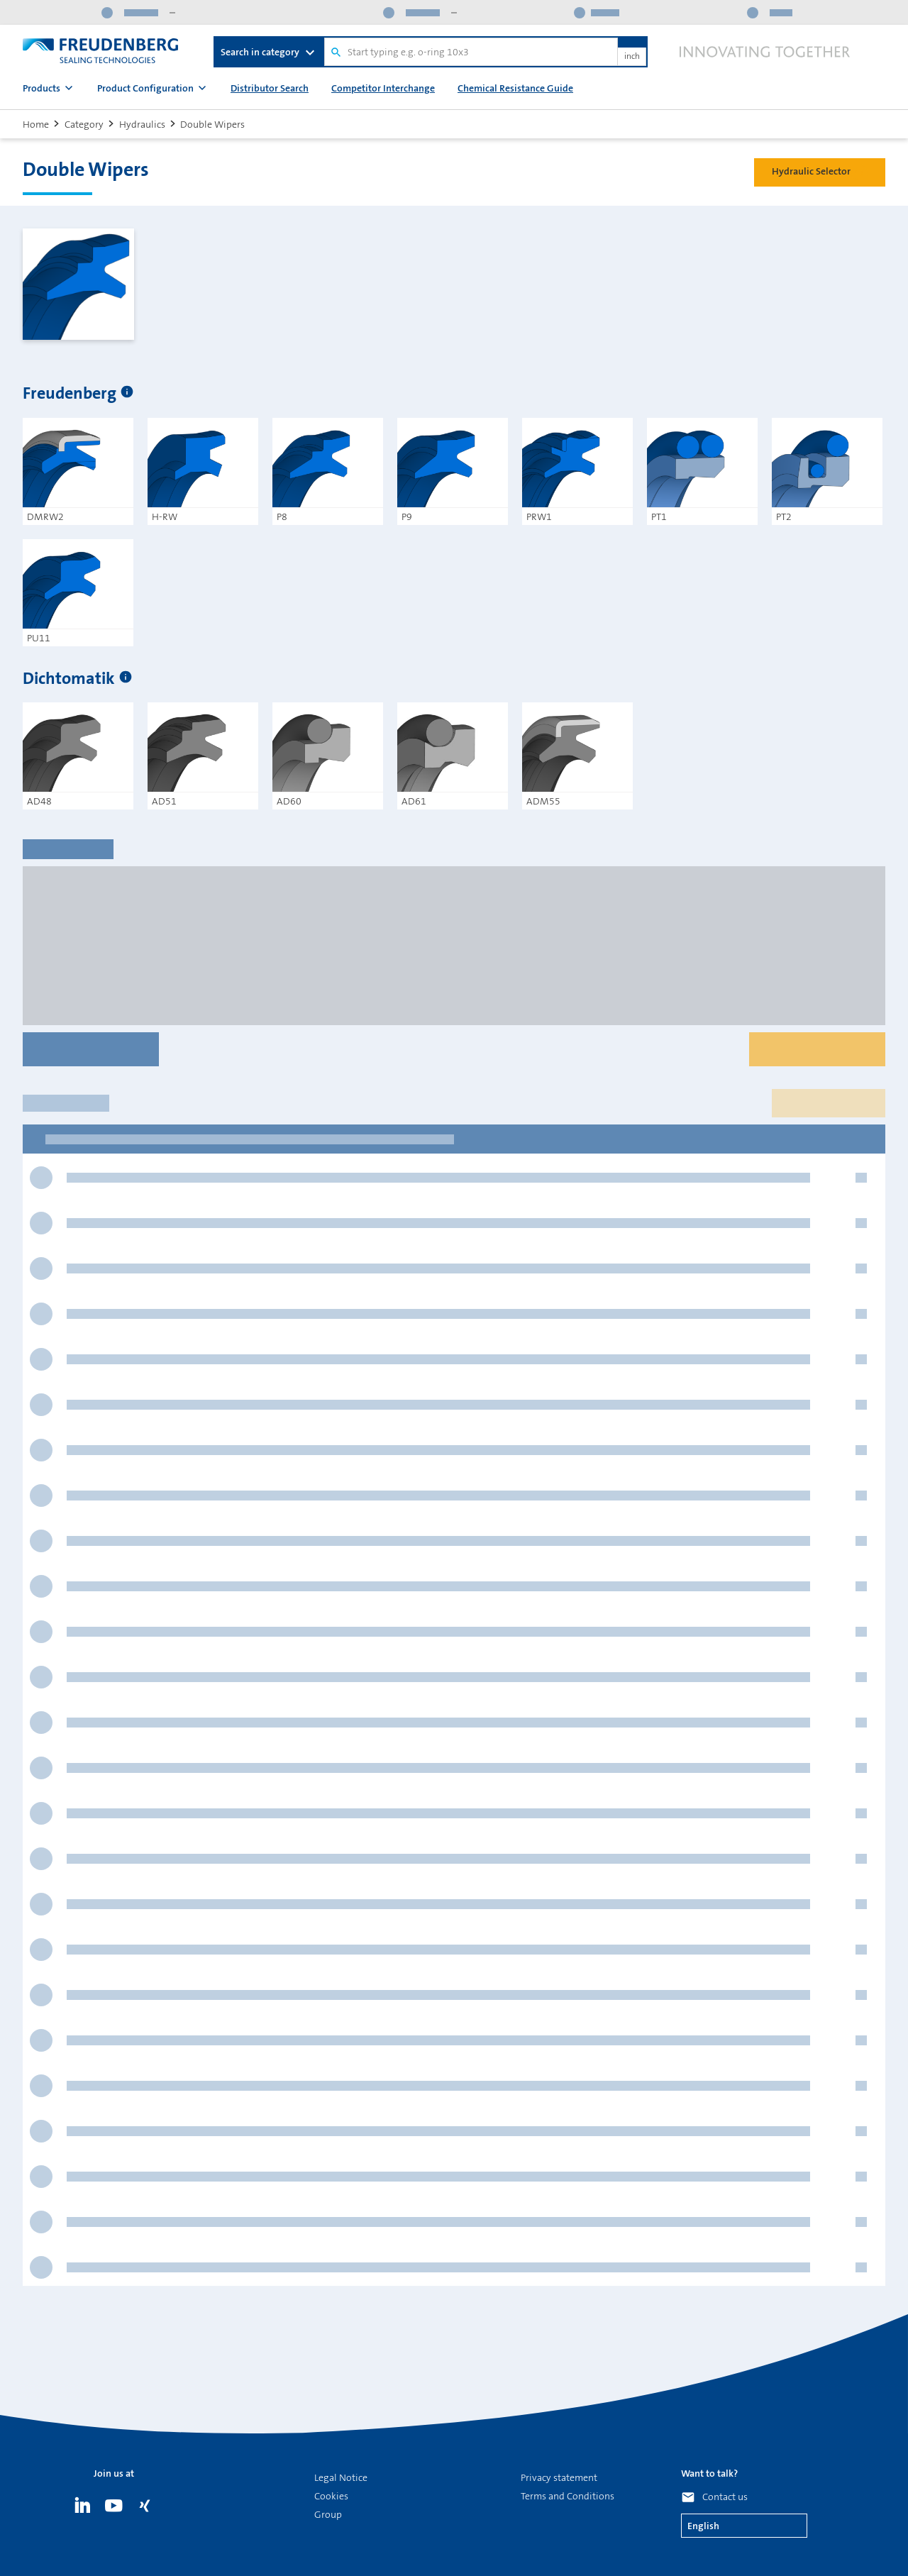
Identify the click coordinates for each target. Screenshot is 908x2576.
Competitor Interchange (383, 88)
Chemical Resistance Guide (515, 88)
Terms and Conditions (567, 2495)
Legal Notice (340, 2477)
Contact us (725, 2496)
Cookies (331, 2495)
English (703, 2525)
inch (632, 57)
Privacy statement (559, 2477)
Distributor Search (270, 88)
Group (328, 2514)
